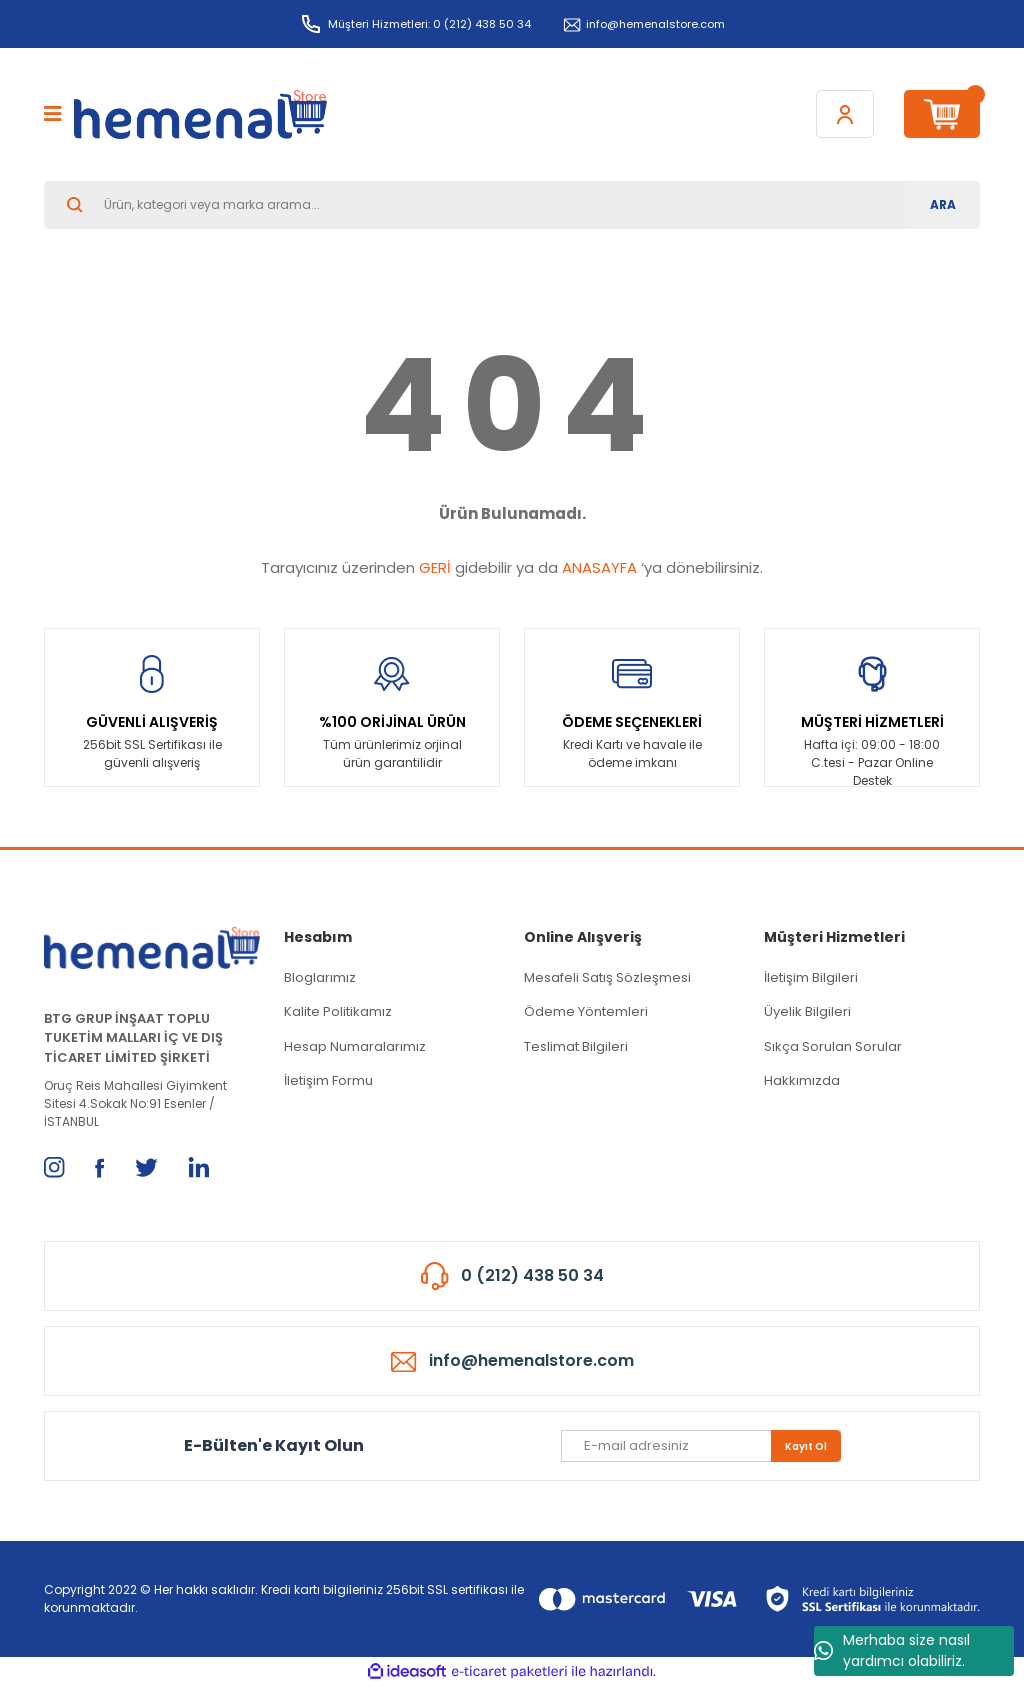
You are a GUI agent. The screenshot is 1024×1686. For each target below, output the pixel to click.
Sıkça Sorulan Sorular (833, 1046)
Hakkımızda (802, 1080)
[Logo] (200, 114)
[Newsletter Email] (701, 1446)
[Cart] (942, 114)
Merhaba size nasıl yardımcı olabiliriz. (892, 1650)
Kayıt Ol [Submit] (806, 1446)
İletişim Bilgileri (811, 977)
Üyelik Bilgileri (807, 1011)
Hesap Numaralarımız (355, 1046)
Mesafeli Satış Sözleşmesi (607, 977)
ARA (943, 204)
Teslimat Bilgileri (576, 1046)
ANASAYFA (599, 567)
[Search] (512, 205)
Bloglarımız (320, 977)
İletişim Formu (328, 1080)
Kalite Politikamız (338, 1011)
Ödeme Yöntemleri (586, 1011)
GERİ (435, 567)
